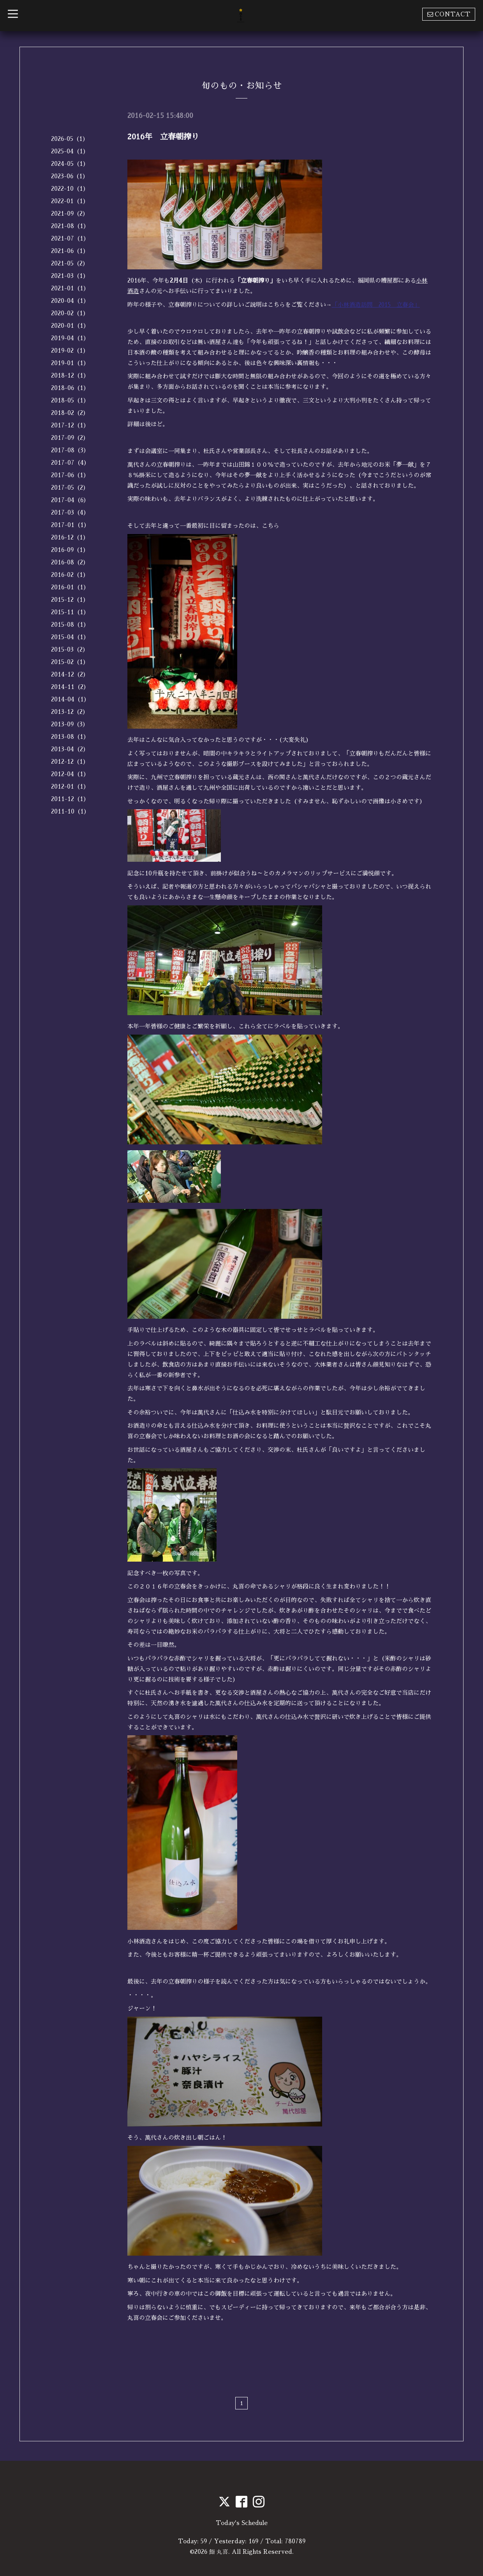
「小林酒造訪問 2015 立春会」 (376, 304)
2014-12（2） (70, 674)
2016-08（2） (70, 562)
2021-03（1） (70, 276)
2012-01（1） (70, 786)
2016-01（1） (70, 587)
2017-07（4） (70, 463)
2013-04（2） (70, 749)
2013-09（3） (69, 724)
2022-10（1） (70, 189)
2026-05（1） (69, 139)
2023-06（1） (69, 176)
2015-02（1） (70, 662)
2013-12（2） (69, 712)
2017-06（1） (70, 475)
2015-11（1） (70, 612)
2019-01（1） (70, 363)
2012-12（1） (70, 761)
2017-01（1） (70, 525)
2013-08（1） (70, 737)
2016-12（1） (70, 537)
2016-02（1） (70, 575)
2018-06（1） (70, 388)
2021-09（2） (69, 213)
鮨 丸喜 (218, 2551)
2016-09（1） (70, 550)
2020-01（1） (70, 326)
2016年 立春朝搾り (163, 137)
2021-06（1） (70, 251)
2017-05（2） (70, 487)
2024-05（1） (70, 164)
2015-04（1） (70, 637)
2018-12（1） (70, 375)
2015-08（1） (70, 624)
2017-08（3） (70, 450)
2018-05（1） (70, 400)
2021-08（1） (70, 226)
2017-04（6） (70, 500)
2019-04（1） (70, 338)
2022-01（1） (70, 201)
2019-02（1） (70, 350)
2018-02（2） (70, 413)
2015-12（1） (70, 600)
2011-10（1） (70, 811)
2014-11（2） (70, 687)
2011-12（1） (70, 799)
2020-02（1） (70, 313)
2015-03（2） (69, 649)
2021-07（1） (70, 238)
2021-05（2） (69, 263)
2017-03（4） (70, 512)
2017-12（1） (70, 425)
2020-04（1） (70, 301)
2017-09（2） (70, 438)
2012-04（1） (70, 774)
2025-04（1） (70, 151)
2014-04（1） (70, 699)
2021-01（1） (70, 288)
